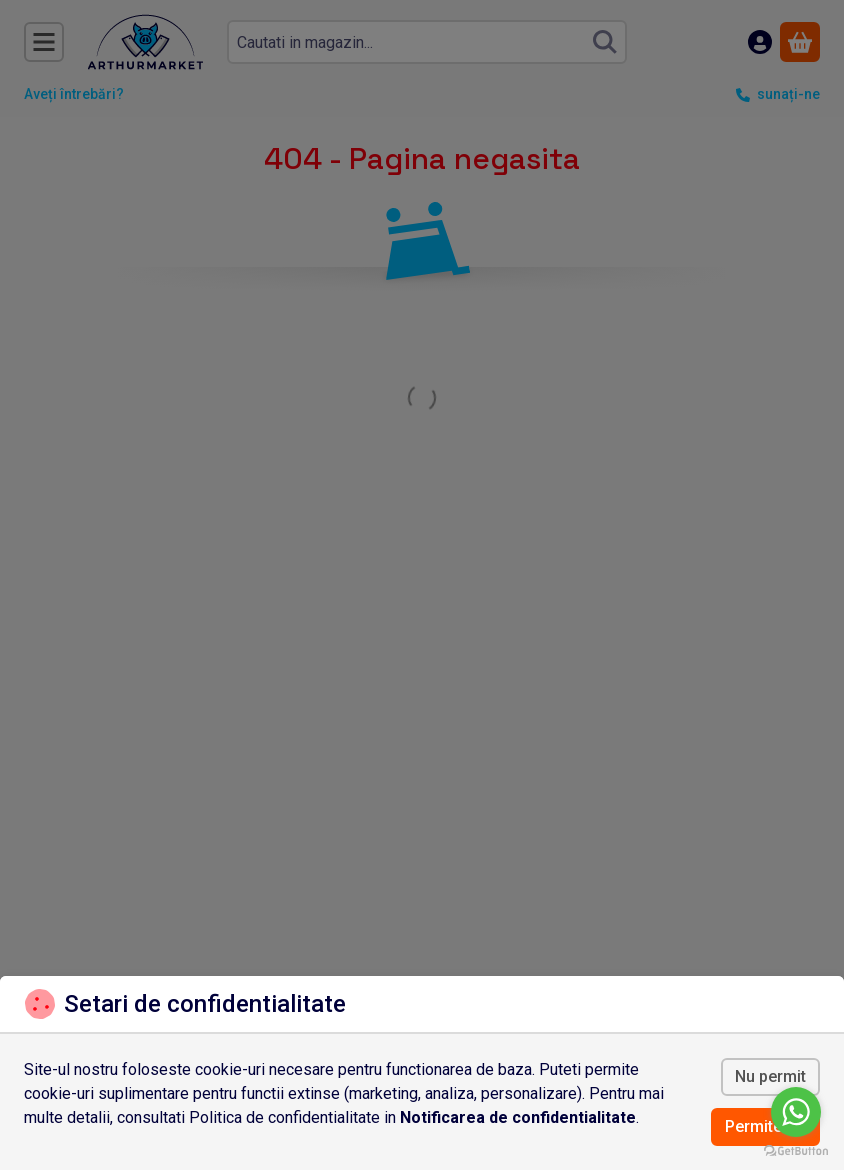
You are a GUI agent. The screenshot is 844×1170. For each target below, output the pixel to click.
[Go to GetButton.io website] (796, 1150)
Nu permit (770, 1076)
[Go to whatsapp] (796, 1112)
